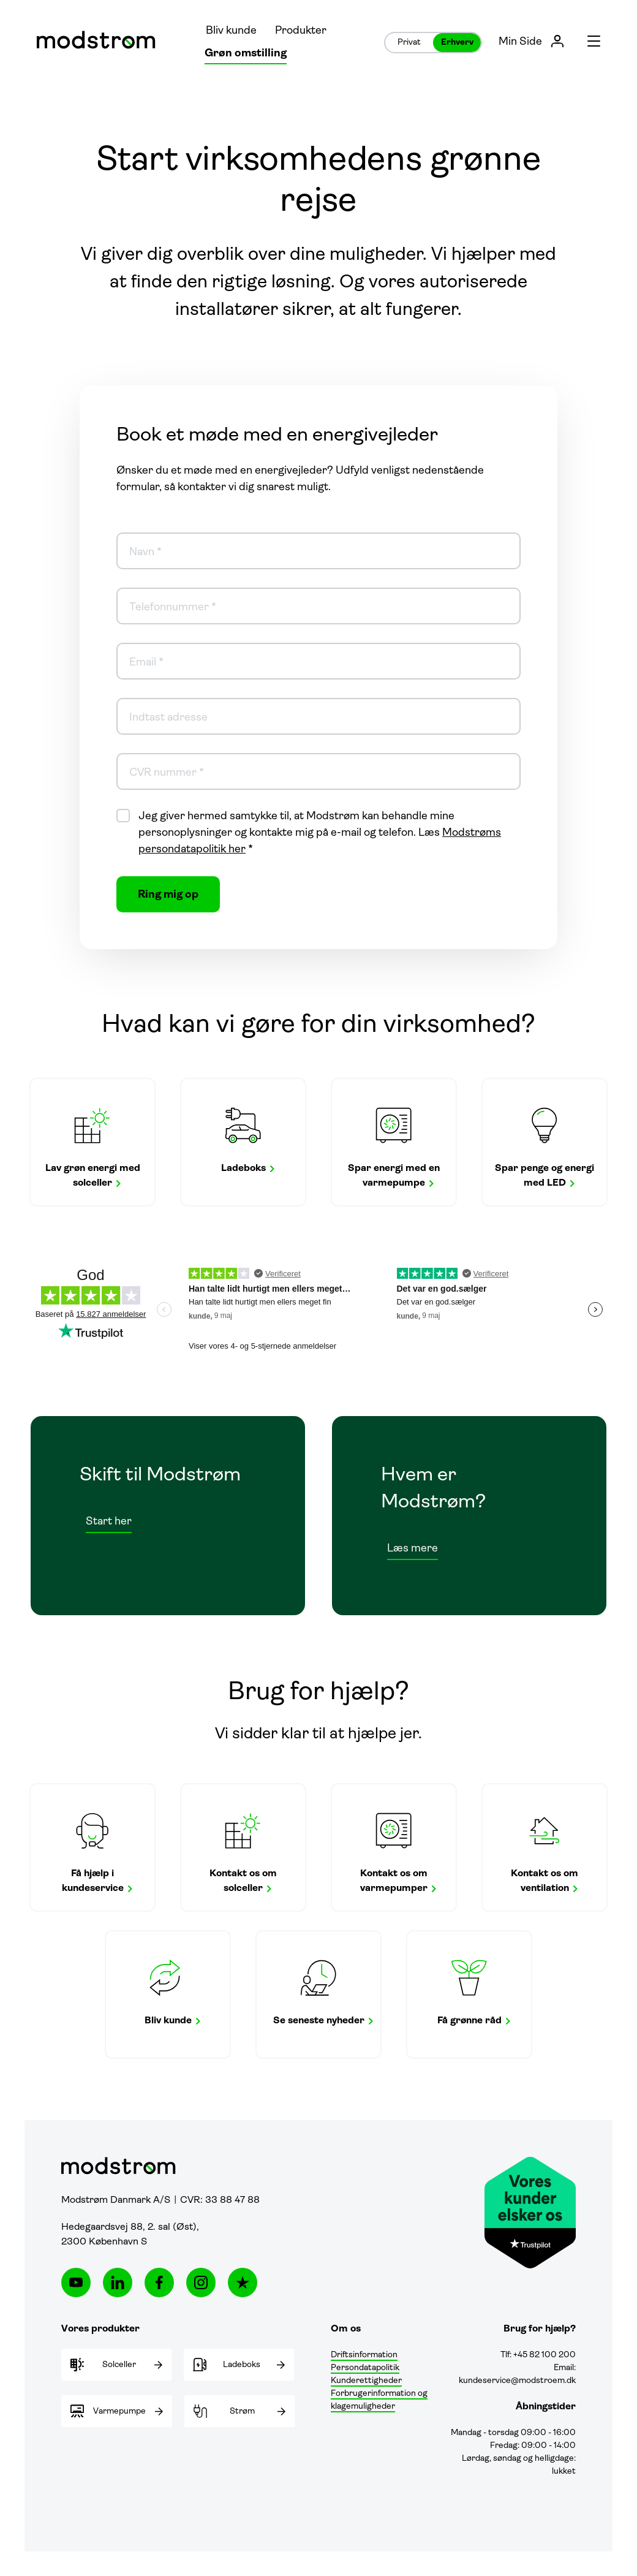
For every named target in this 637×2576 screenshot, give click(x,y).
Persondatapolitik (365, 2368)
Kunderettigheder (366, 2380)
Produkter (300, 31)
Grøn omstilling (246, 53)
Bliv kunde (231, 31)
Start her (109, 1522)
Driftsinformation (364, 2355)
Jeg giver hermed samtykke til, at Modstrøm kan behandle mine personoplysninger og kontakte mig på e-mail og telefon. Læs (319, 833)
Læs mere (412, 1549)
